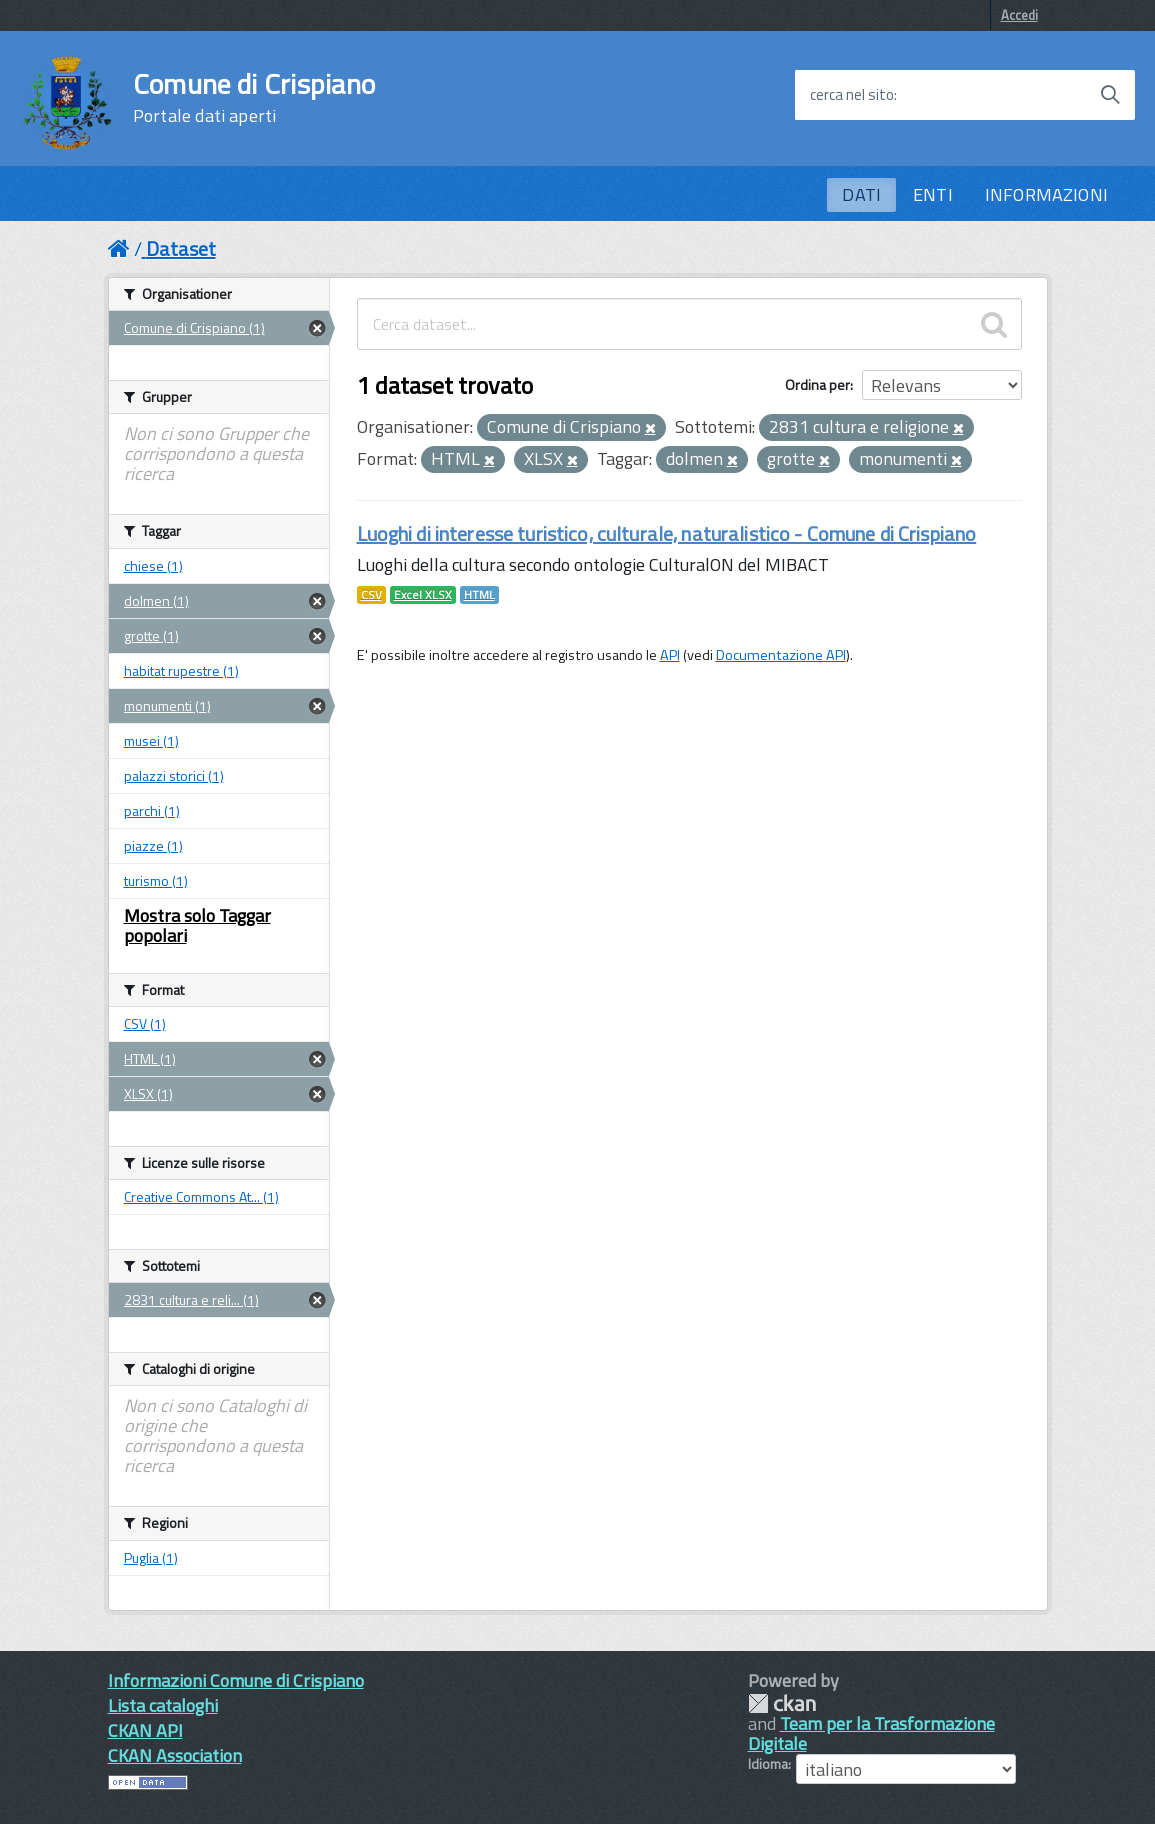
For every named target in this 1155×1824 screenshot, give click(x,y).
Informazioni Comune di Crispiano (236, 1680)
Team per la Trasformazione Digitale (871, 1733)
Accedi (1019, 15)
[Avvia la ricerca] (1110, 95)
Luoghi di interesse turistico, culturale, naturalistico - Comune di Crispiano (667, 533)
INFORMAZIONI (1046, 194)
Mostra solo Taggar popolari (197, 925)
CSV (371, 595)
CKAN (782, 1703)
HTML (479, 595)
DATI (861, 194)
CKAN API (145, 1730)
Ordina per (817, 384)
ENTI (933, 194)
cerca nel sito (852, 95)
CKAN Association (175, 1755)
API (670, 655)
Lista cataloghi (163, 1705)
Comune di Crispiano (254, 98)
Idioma (768, 1764)
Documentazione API (781, 655)
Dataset (181, 248)
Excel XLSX (423, 595)
